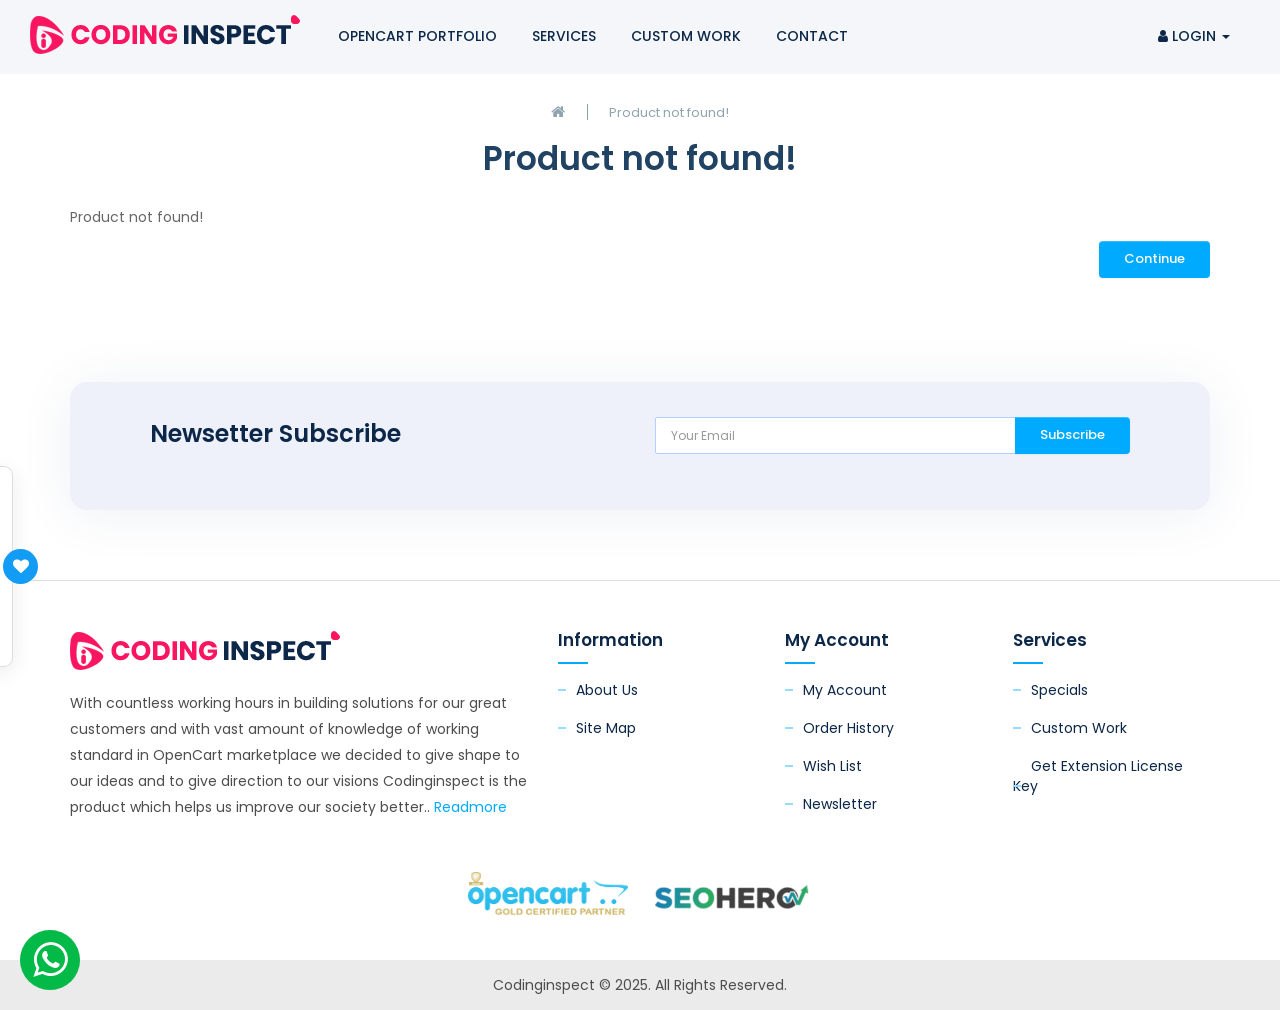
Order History (848, 728)
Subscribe (1072, 434)
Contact (812, 36)
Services (564, 36)
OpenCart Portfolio (417, 36)
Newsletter (840, 804)
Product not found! (669, 112)
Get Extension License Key (1098, 776)
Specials (1059, 690)
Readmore (470, 807)
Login (1194, 36)
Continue (1154, 258)
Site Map (606, 728)
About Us (607, 690)
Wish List (832, 766)
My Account (845, 690)
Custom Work (686, 36)
